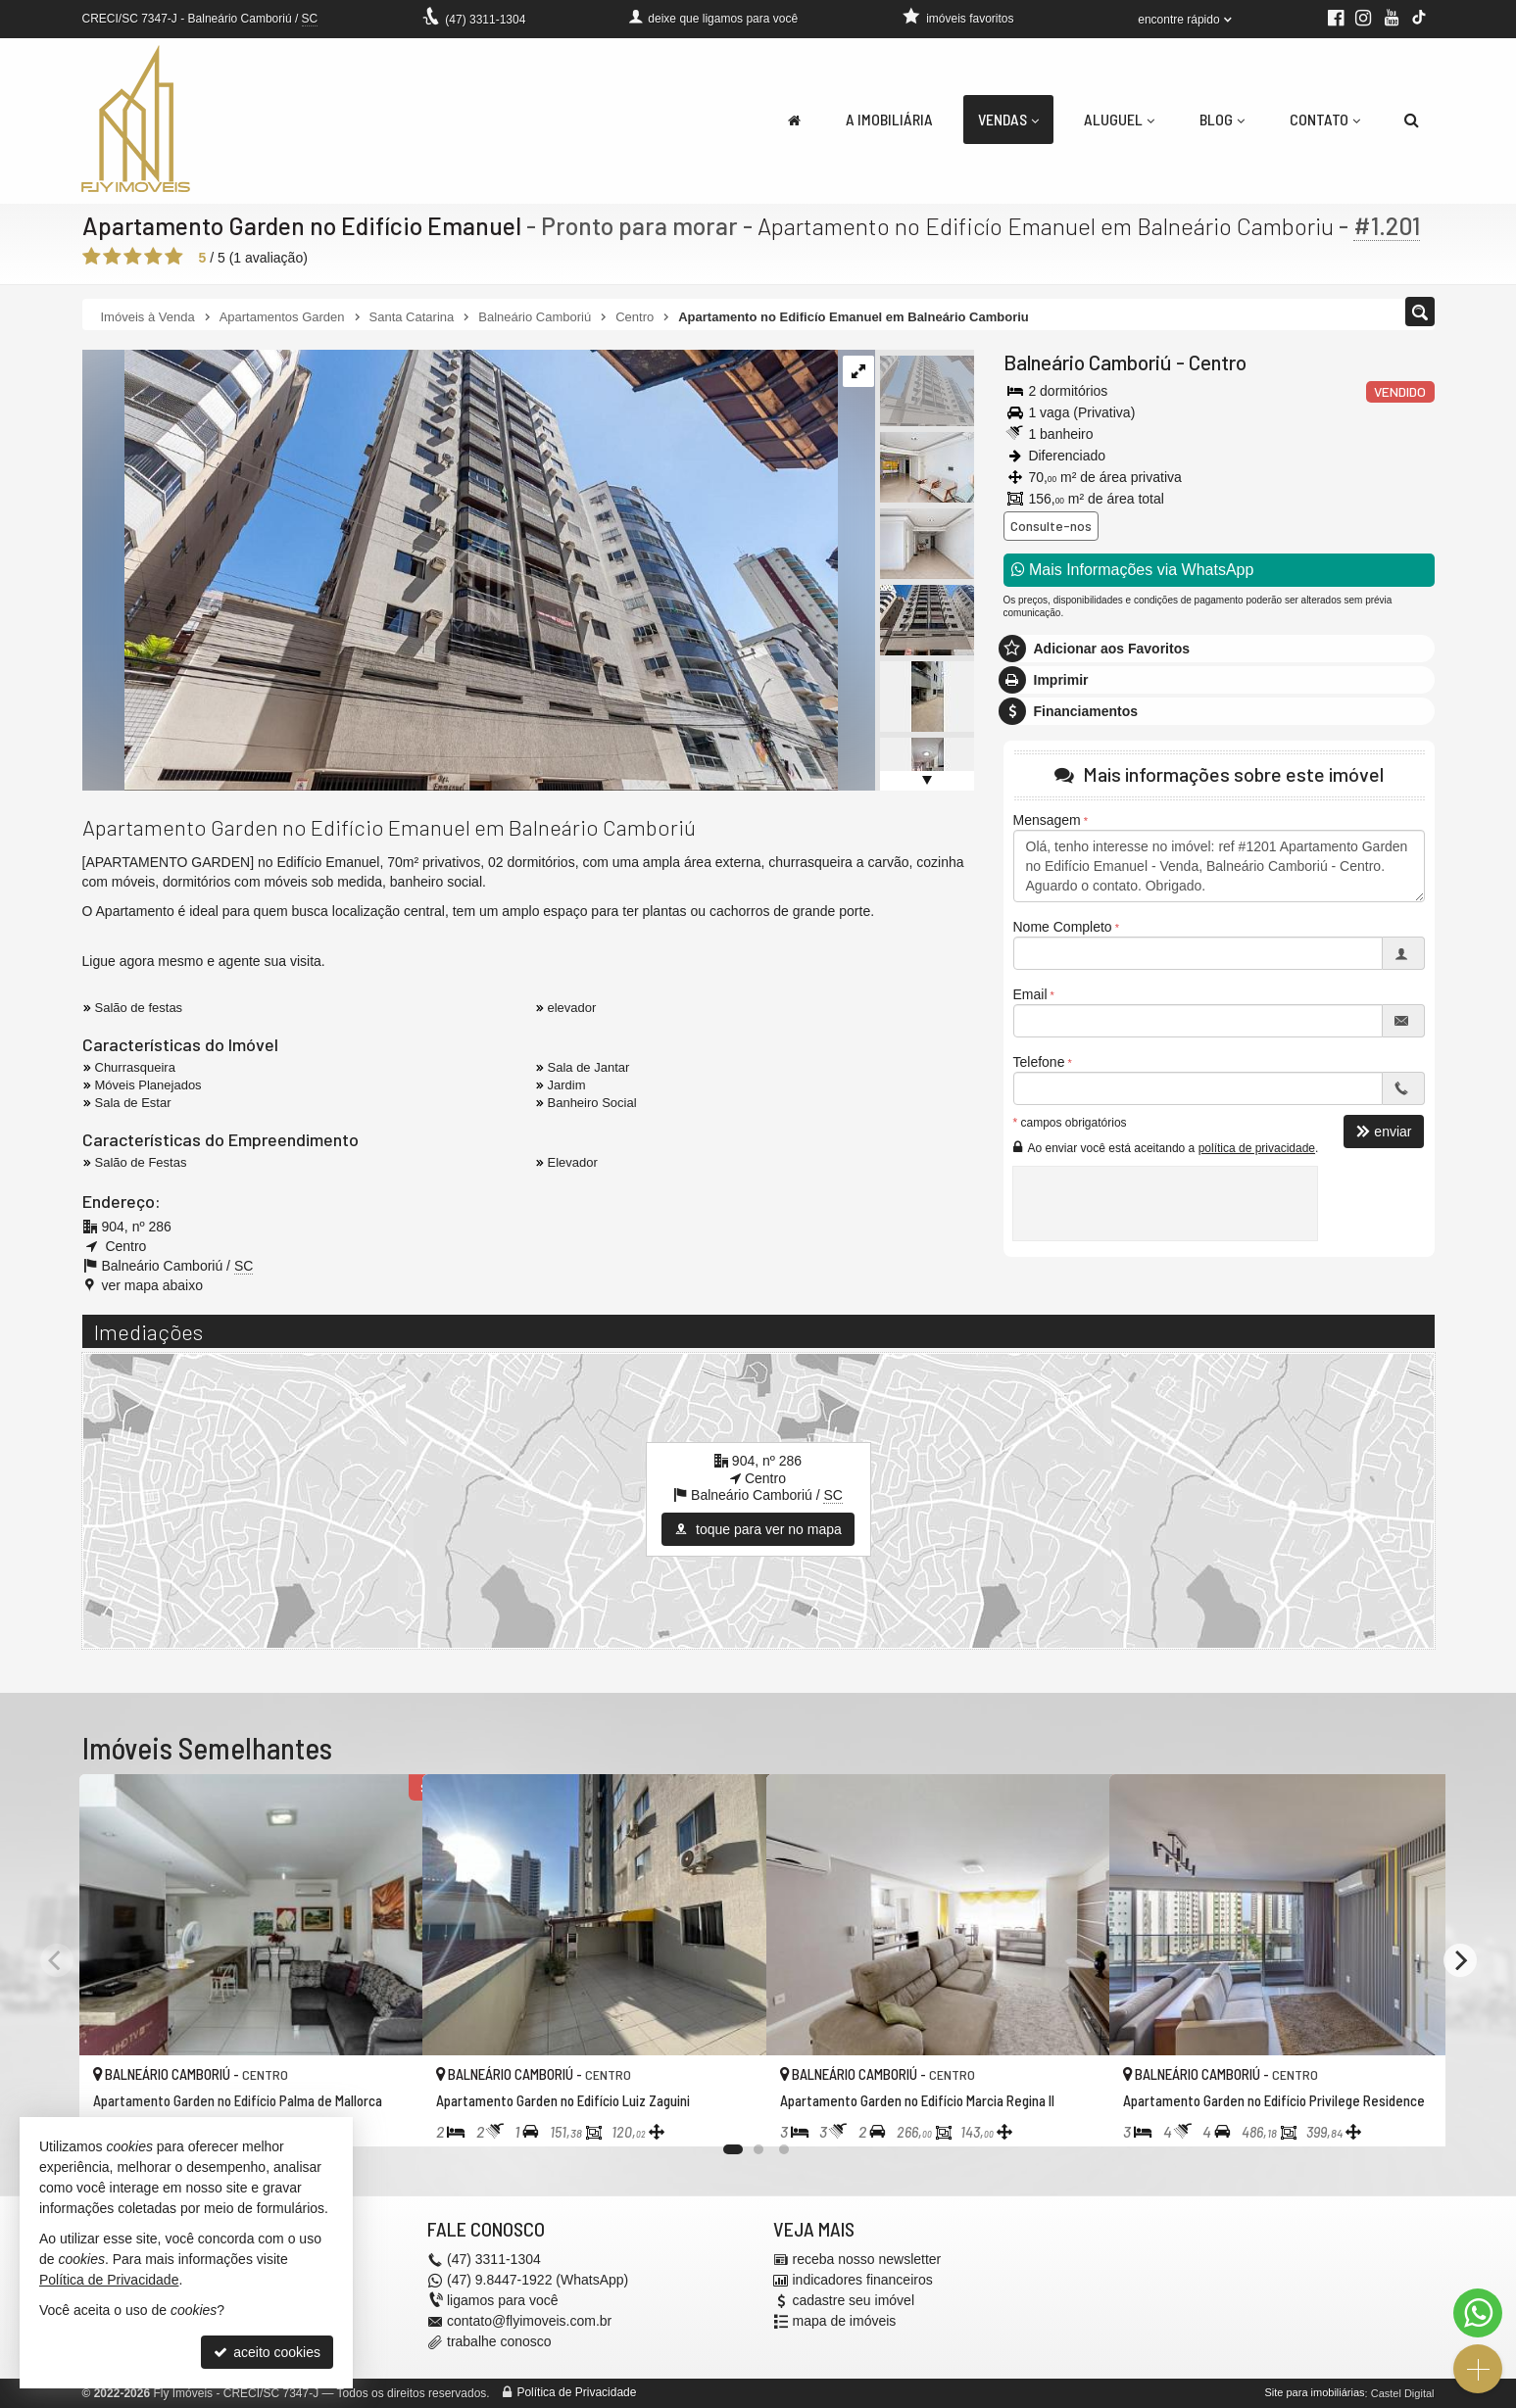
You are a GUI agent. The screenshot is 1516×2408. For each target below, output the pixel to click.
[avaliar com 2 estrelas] (112, 256)
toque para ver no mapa (758, 1529)
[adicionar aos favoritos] (386, 2115)
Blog (1222, 119)
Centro (1218, 362)
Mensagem (1047, 820)
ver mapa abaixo (153, 1285)
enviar (1383, 1131)
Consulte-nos (1051, 525)
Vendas (1008, 119)
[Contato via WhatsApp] (1477, 2312)
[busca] (1412, 119)
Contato (1325, 119)
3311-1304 (485, 19)
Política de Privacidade (576, 2393)
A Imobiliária (889, 119)
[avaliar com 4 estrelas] (153, 256)
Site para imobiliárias (1314, 2393)
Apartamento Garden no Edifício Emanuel (302, 225)
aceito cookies (267, 2352)
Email (1030, 994)
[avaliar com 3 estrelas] (132, 256)
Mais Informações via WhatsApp (1132, 569)
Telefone (1039, 1062)
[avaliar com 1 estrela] (91, 256)
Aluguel (1119, 119)
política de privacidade (1256, 1148)
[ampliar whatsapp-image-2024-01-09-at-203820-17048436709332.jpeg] (460, 569)
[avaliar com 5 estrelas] (174, 256)
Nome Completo (1062, 927)
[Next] (1460, 1960)
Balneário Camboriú (1087, 362)
